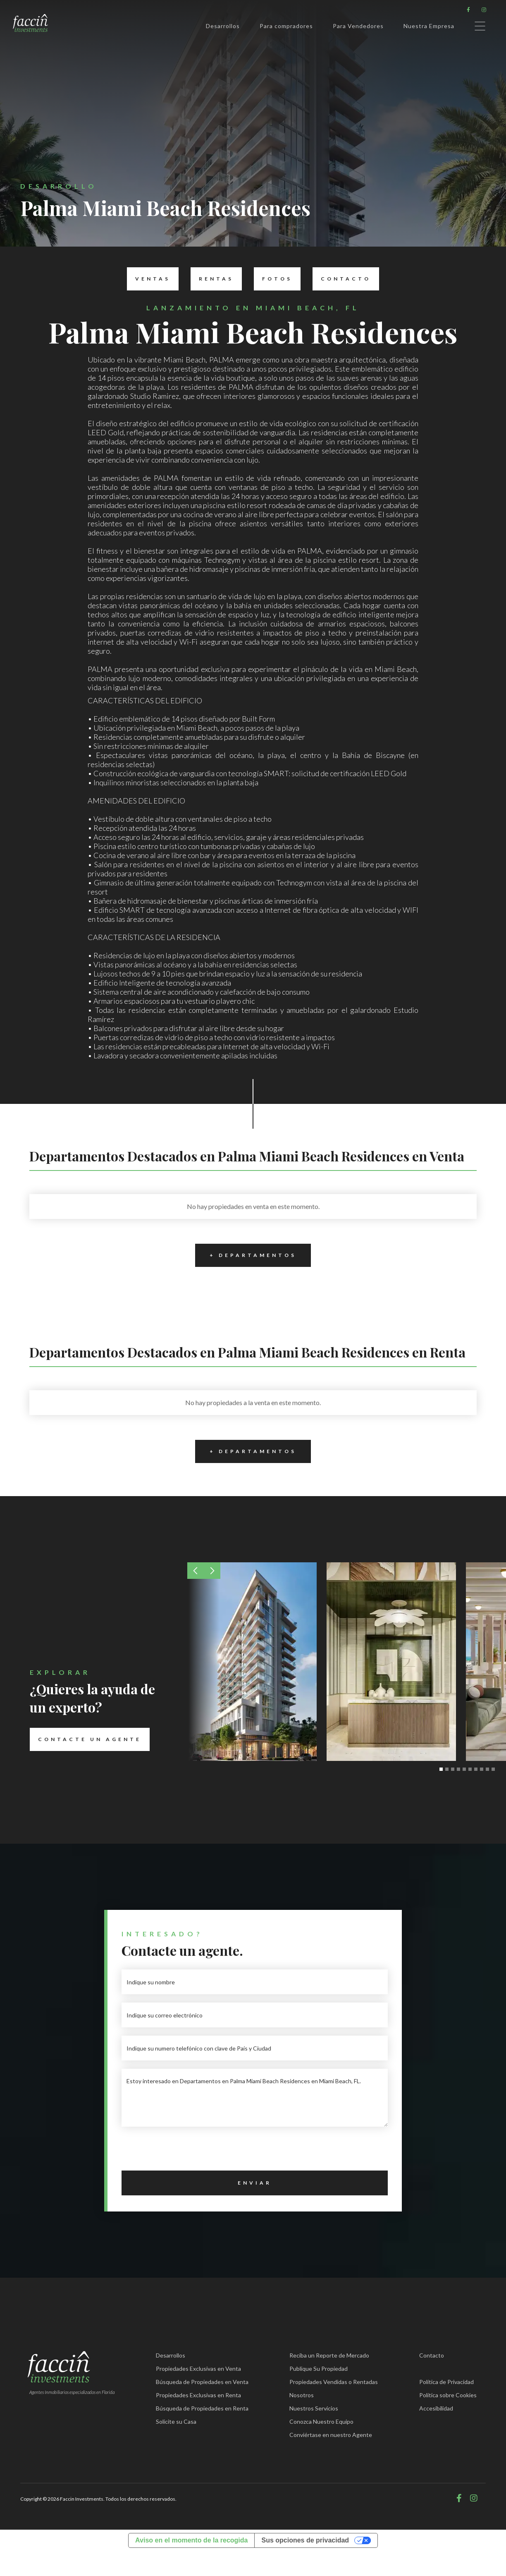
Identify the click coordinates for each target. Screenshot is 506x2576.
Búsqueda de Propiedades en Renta (202, 2408)
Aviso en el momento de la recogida (191, 2540)
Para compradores (286, 25)
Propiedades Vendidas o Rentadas (333, 2381)
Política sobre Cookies (448, 2395)
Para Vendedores (358, 25)
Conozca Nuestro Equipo (321, 2421)
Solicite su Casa (176, 2421)
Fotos (273, 278)
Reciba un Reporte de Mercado (329, 2355)
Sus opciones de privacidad (305, 2540)
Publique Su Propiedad (318, 2368)
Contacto (342, 278)
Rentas (212, 278)
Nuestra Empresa (428, 25)
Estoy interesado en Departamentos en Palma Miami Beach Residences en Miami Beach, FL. (255, 2098)
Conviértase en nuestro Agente (330, 2434)
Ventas (148, 278)
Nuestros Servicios (313, 2408)
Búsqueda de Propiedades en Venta (202, 2381)
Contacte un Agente (85, 1739)
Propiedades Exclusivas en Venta (198, 2368)
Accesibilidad (436, 2408)
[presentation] (184, 2151)
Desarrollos (223, 25)
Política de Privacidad (446, 2381)
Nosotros (301, 2395)
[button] (195, 1570)
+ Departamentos (245, 1255)
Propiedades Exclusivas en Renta (198, 2395)
